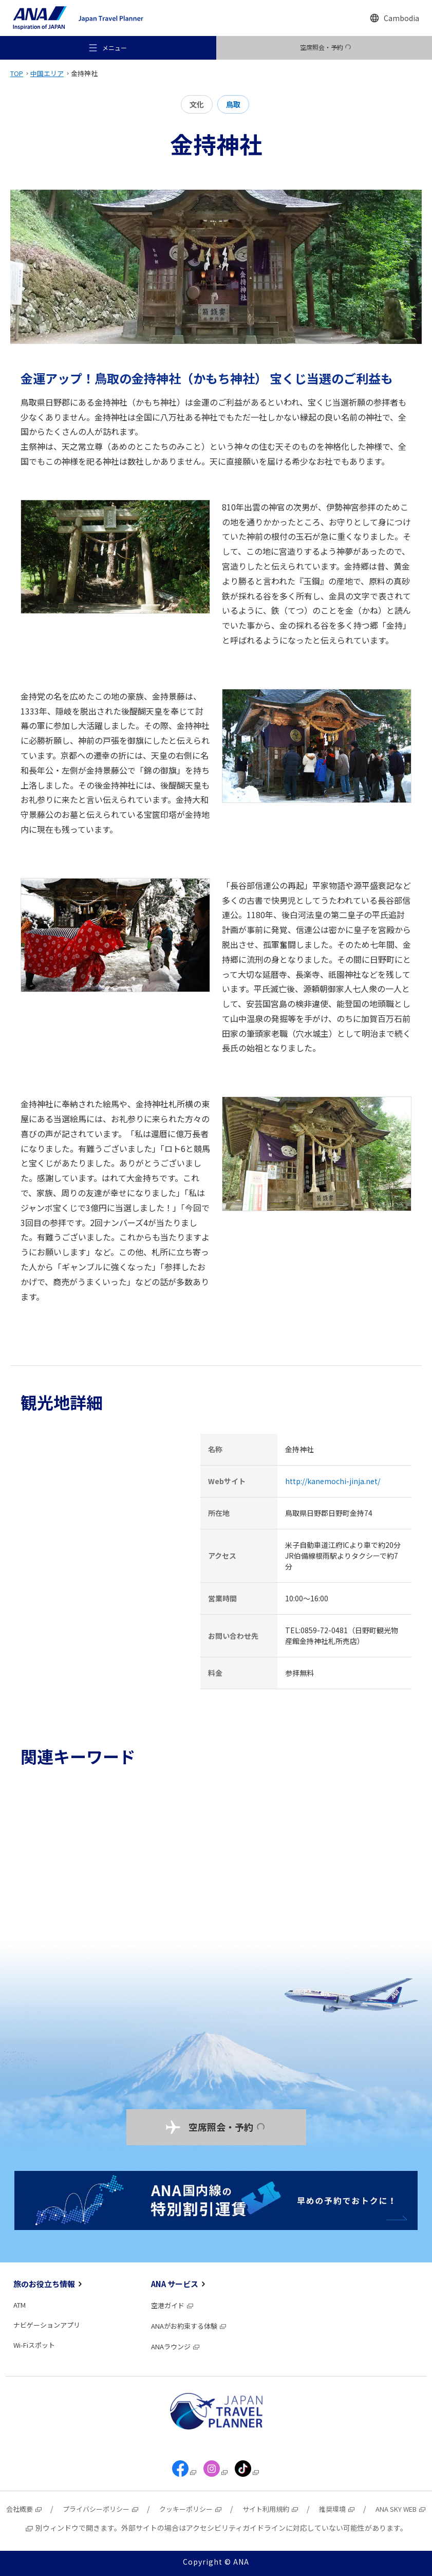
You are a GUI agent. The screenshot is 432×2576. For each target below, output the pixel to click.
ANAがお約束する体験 (189, 2326)
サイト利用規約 (270, 2509)
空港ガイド (172, 2305)
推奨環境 (337, 2509)
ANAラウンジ (175, 2346)
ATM (19, 2305)
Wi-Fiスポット (34, 2345)
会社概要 (24, 2509)
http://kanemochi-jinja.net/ (332, 1481)
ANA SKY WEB (400, 2509)
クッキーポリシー (190, 2509)
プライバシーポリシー (101, 2509)
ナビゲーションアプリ (46, 2325)
